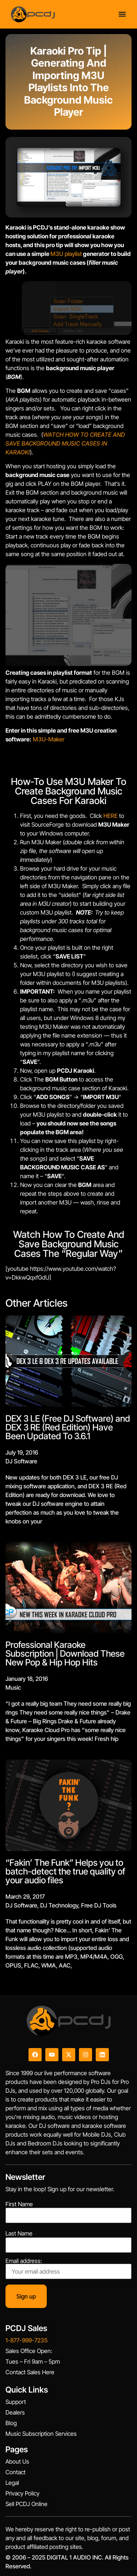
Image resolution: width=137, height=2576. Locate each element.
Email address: (68, 2268)
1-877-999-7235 (26, 2340)
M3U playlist (66, 253)
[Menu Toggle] (122, 14)
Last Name (19, 2233)
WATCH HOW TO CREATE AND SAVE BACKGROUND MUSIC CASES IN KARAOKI (65, 443)
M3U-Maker (48, 739)
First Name (19, 2204)
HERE (110, 815)
